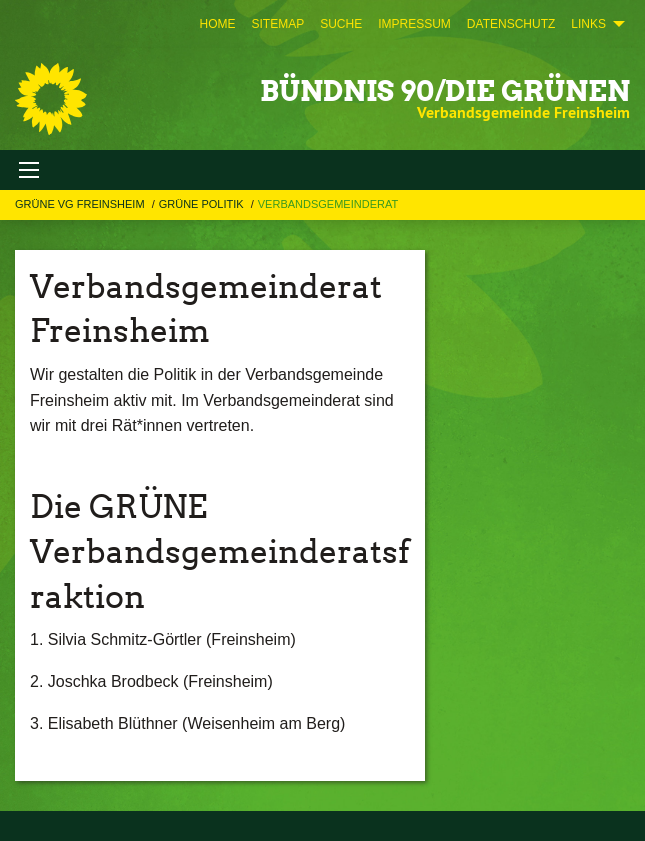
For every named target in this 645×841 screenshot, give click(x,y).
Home (217, 24)
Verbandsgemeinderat (328, 204)
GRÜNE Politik (203, 204)
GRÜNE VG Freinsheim (81, 204)
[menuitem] (217, 24)
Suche (341, 24)
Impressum (414, 24)
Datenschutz (511, 24)
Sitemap (277, 24)
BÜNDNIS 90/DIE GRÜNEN (445, 91)
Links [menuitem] (588, 24)
